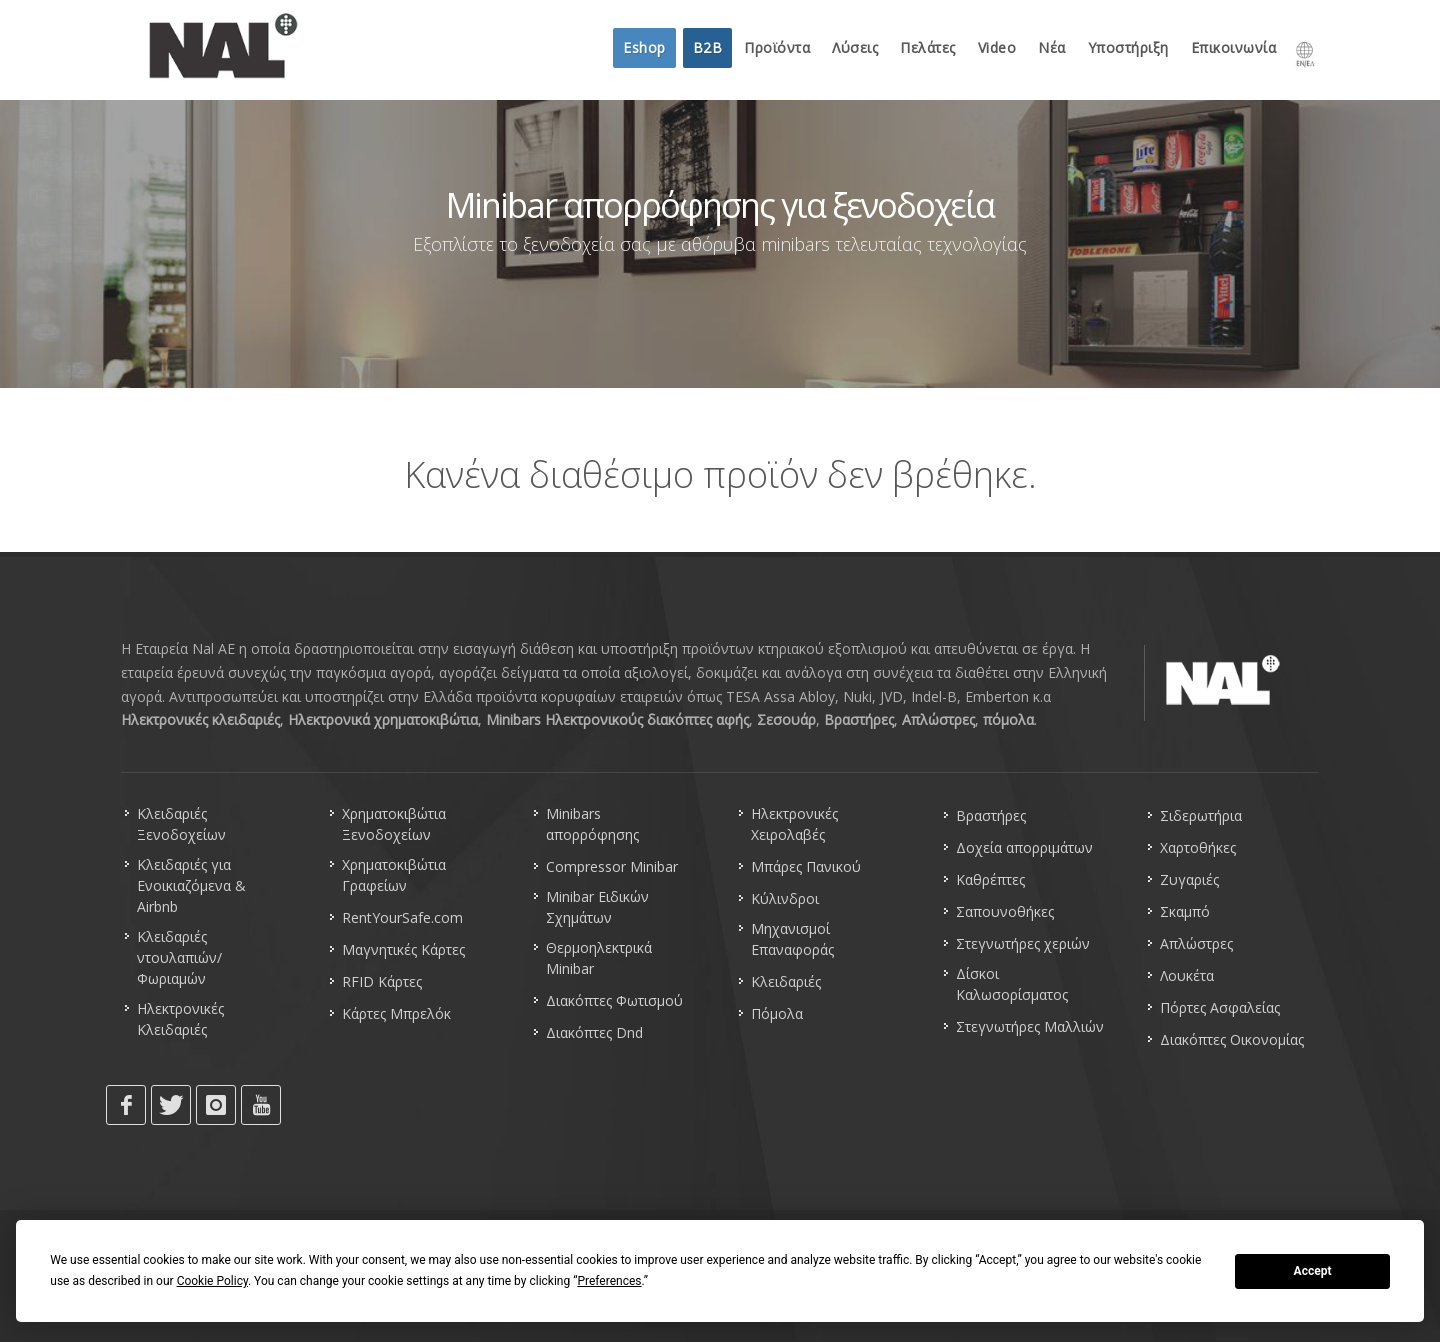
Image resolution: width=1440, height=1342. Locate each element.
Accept (1313, 1271)
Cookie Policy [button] (212, 1281)
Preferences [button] (609, 1281)
